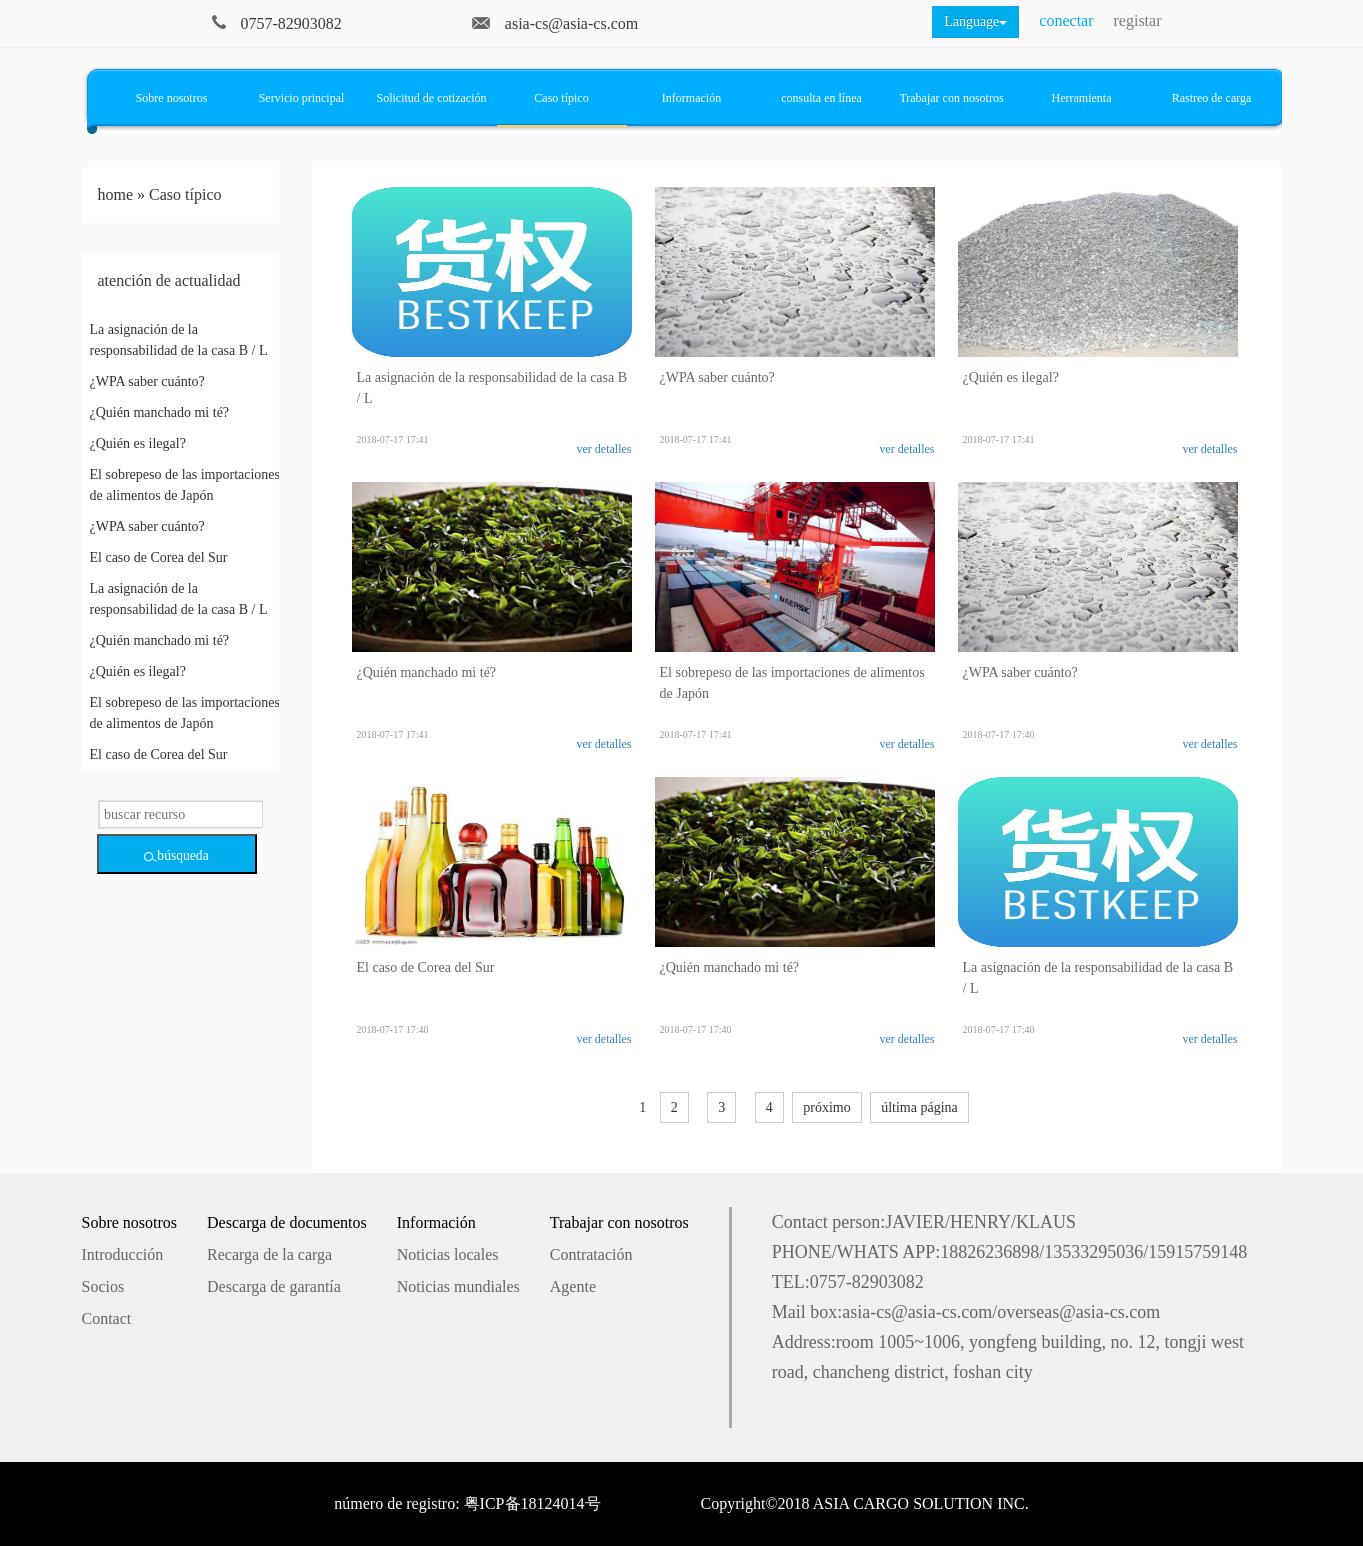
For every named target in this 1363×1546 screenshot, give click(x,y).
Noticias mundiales (458, 1286)
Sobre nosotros (172, 98)
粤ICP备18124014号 (532, 1503)
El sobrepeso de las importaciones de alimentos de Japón (185, 485)
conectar (1066, 20)
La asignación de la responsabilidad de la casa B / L (179, 340)
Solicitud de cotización (432, 98)
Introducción (123, 1254)
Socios (103, 1286)
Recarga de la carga (269, 1254)
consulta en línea (821, 98)
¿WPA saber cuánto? (147, 381)
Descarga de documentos (287, 1222)
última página (919, 1107)
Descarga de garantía (274, 1286)
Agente (573, 1286)
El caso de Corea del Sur (159, 557)
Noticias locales (448, 1254)
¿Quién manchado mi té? (160, 412)
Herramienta (1082, 98)
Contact (107, 1318)
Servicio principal (302, 98)
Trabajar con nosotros (951, 98)
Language (975, 21)
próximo (826, 1107)
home (116, 194)
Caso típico (561, 98)
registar (1138, 20)
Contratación (591, 1254)
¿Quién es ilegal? (138, 443)
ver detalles (604, 449)
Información (691, 98)
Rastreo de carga (1212, 98)
